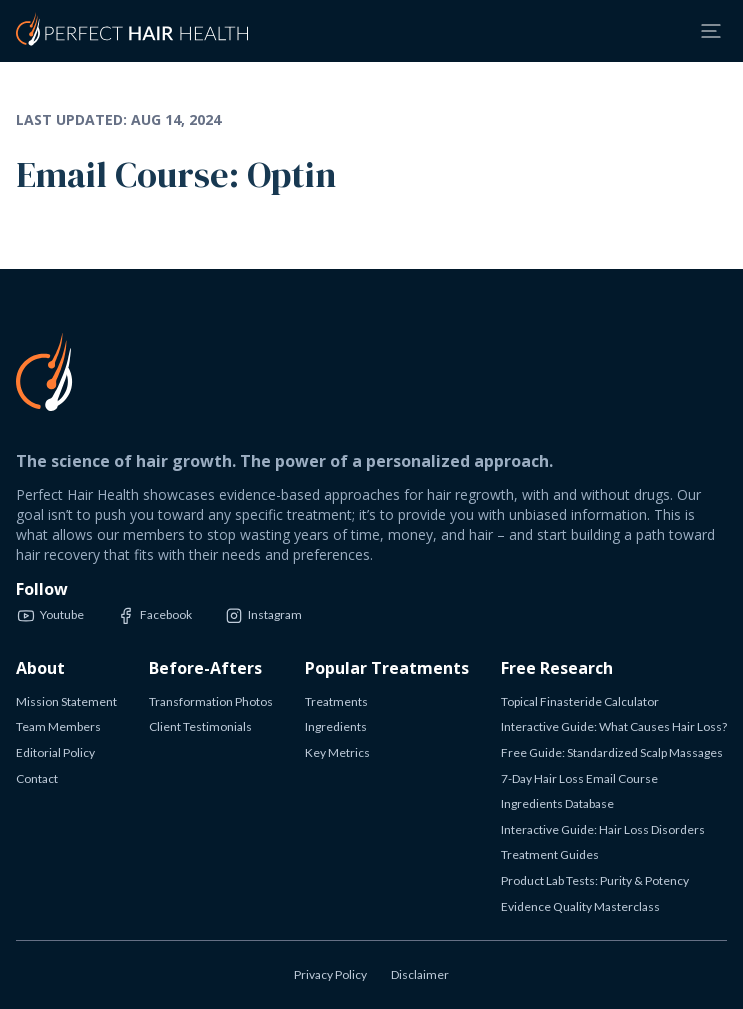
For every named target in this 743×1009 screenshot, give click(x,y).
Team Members (58, 726)
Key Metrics (337, 752)
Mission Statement (66, 701)
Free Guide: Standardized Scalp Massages (612, 752)
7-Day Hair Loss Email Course (579, 778)
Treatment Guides (550, 854)
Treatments (336, 701)
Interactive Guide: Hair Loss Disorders (603, 829)
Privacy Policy (330, 974)
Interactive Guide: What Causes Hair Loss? (614, 726)
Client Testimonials (200, 726)
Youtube (50, 615)
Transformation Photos (211, 701)
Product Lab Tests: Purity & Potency (595, 880)
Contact (37, 778)
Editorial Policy (55, 752)
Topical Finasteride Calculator (580, 701)
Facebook (154, 615)
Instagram (263, 615)
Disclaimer (420, 974)
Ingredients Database (557, 803)
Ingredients (336, 726)
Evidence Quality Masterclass (580, 906)
